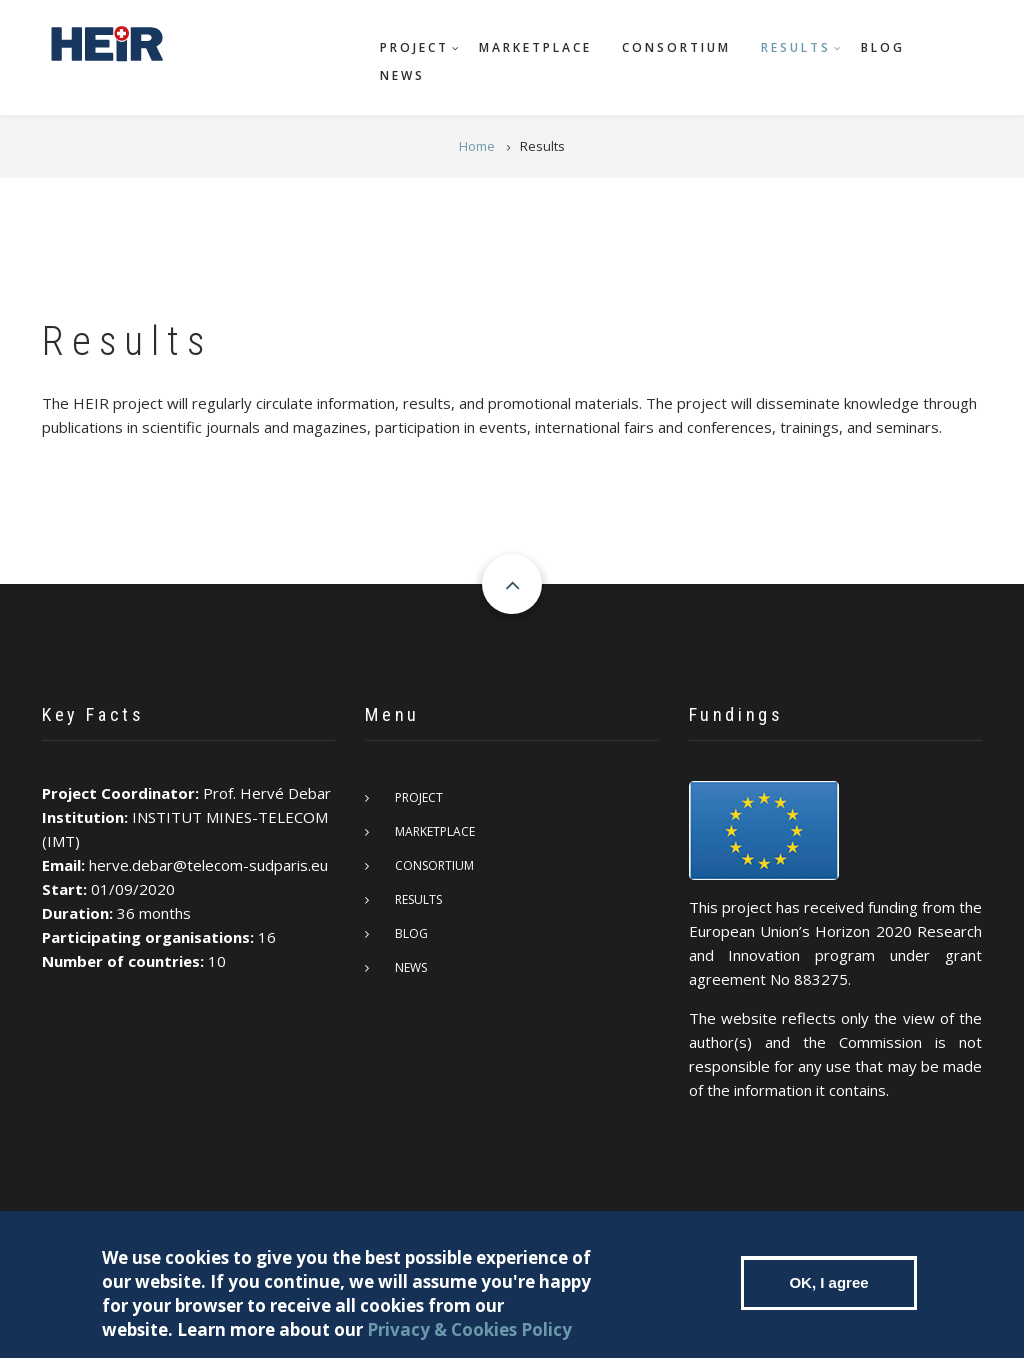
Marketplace (535, 47)
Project (414, 47)
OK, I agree (828, 1289)
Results (796, 47)
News (402, 75)
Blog (883, 47)
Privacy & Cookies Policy (469, 1336)
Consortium (676, 47)
